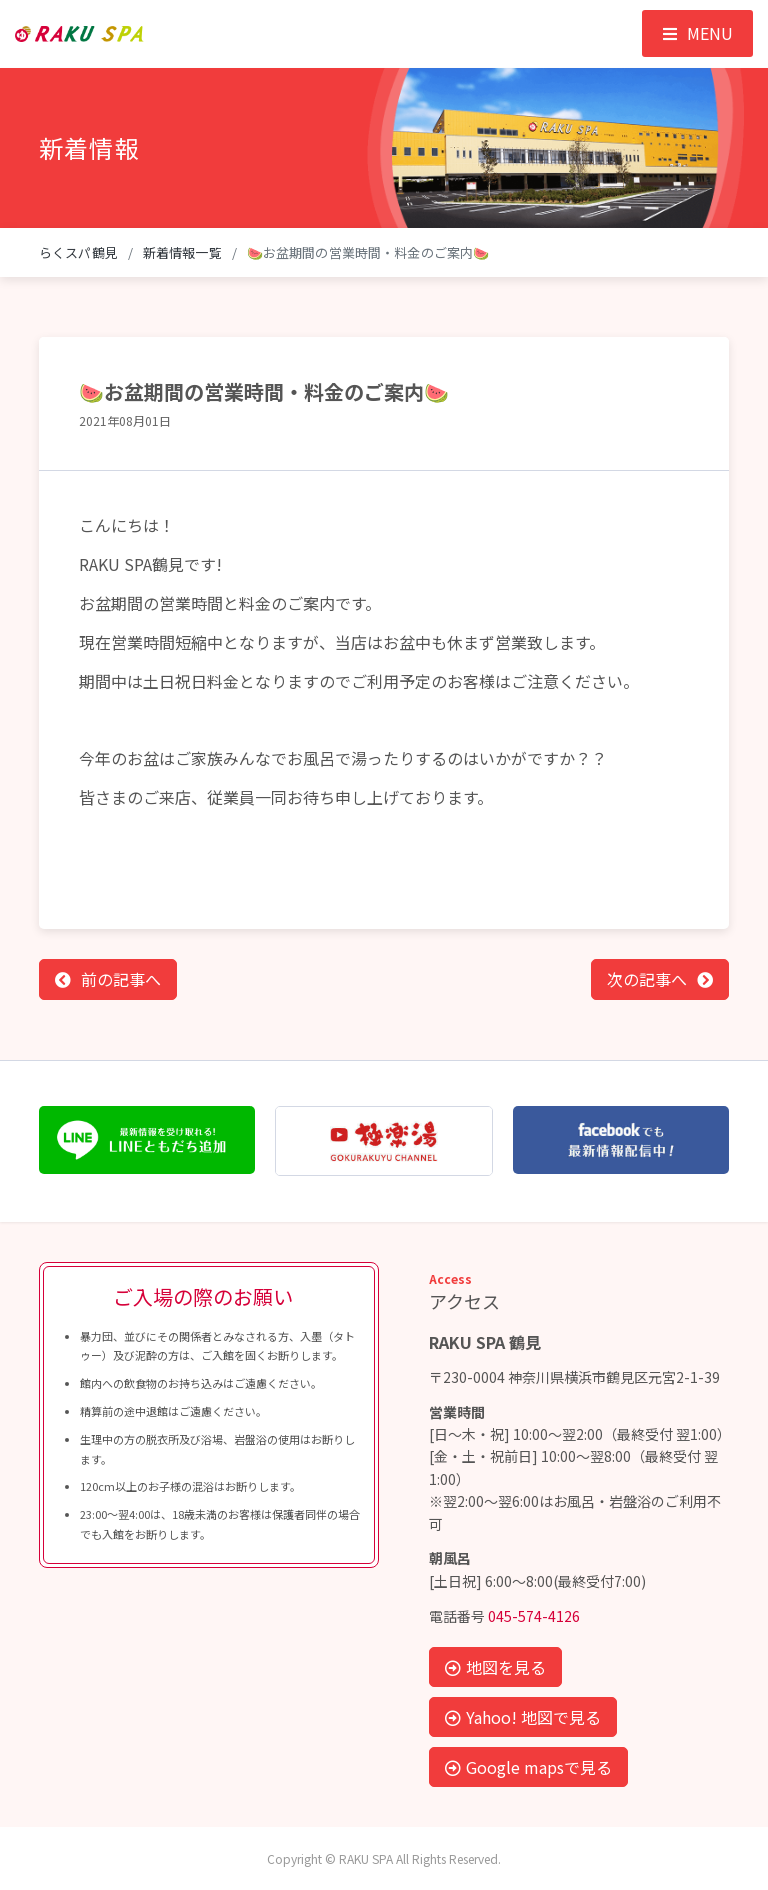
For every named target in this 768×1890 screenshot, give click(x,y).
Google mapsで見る (528, 1767)
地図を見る (495, 1667)
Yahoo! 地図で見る (523, 1717)
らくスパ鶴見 (78, 252)
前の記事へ (121, 979)
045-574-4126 (534, 1616)
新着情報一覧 (182, 252)
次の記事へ (647, 979)
